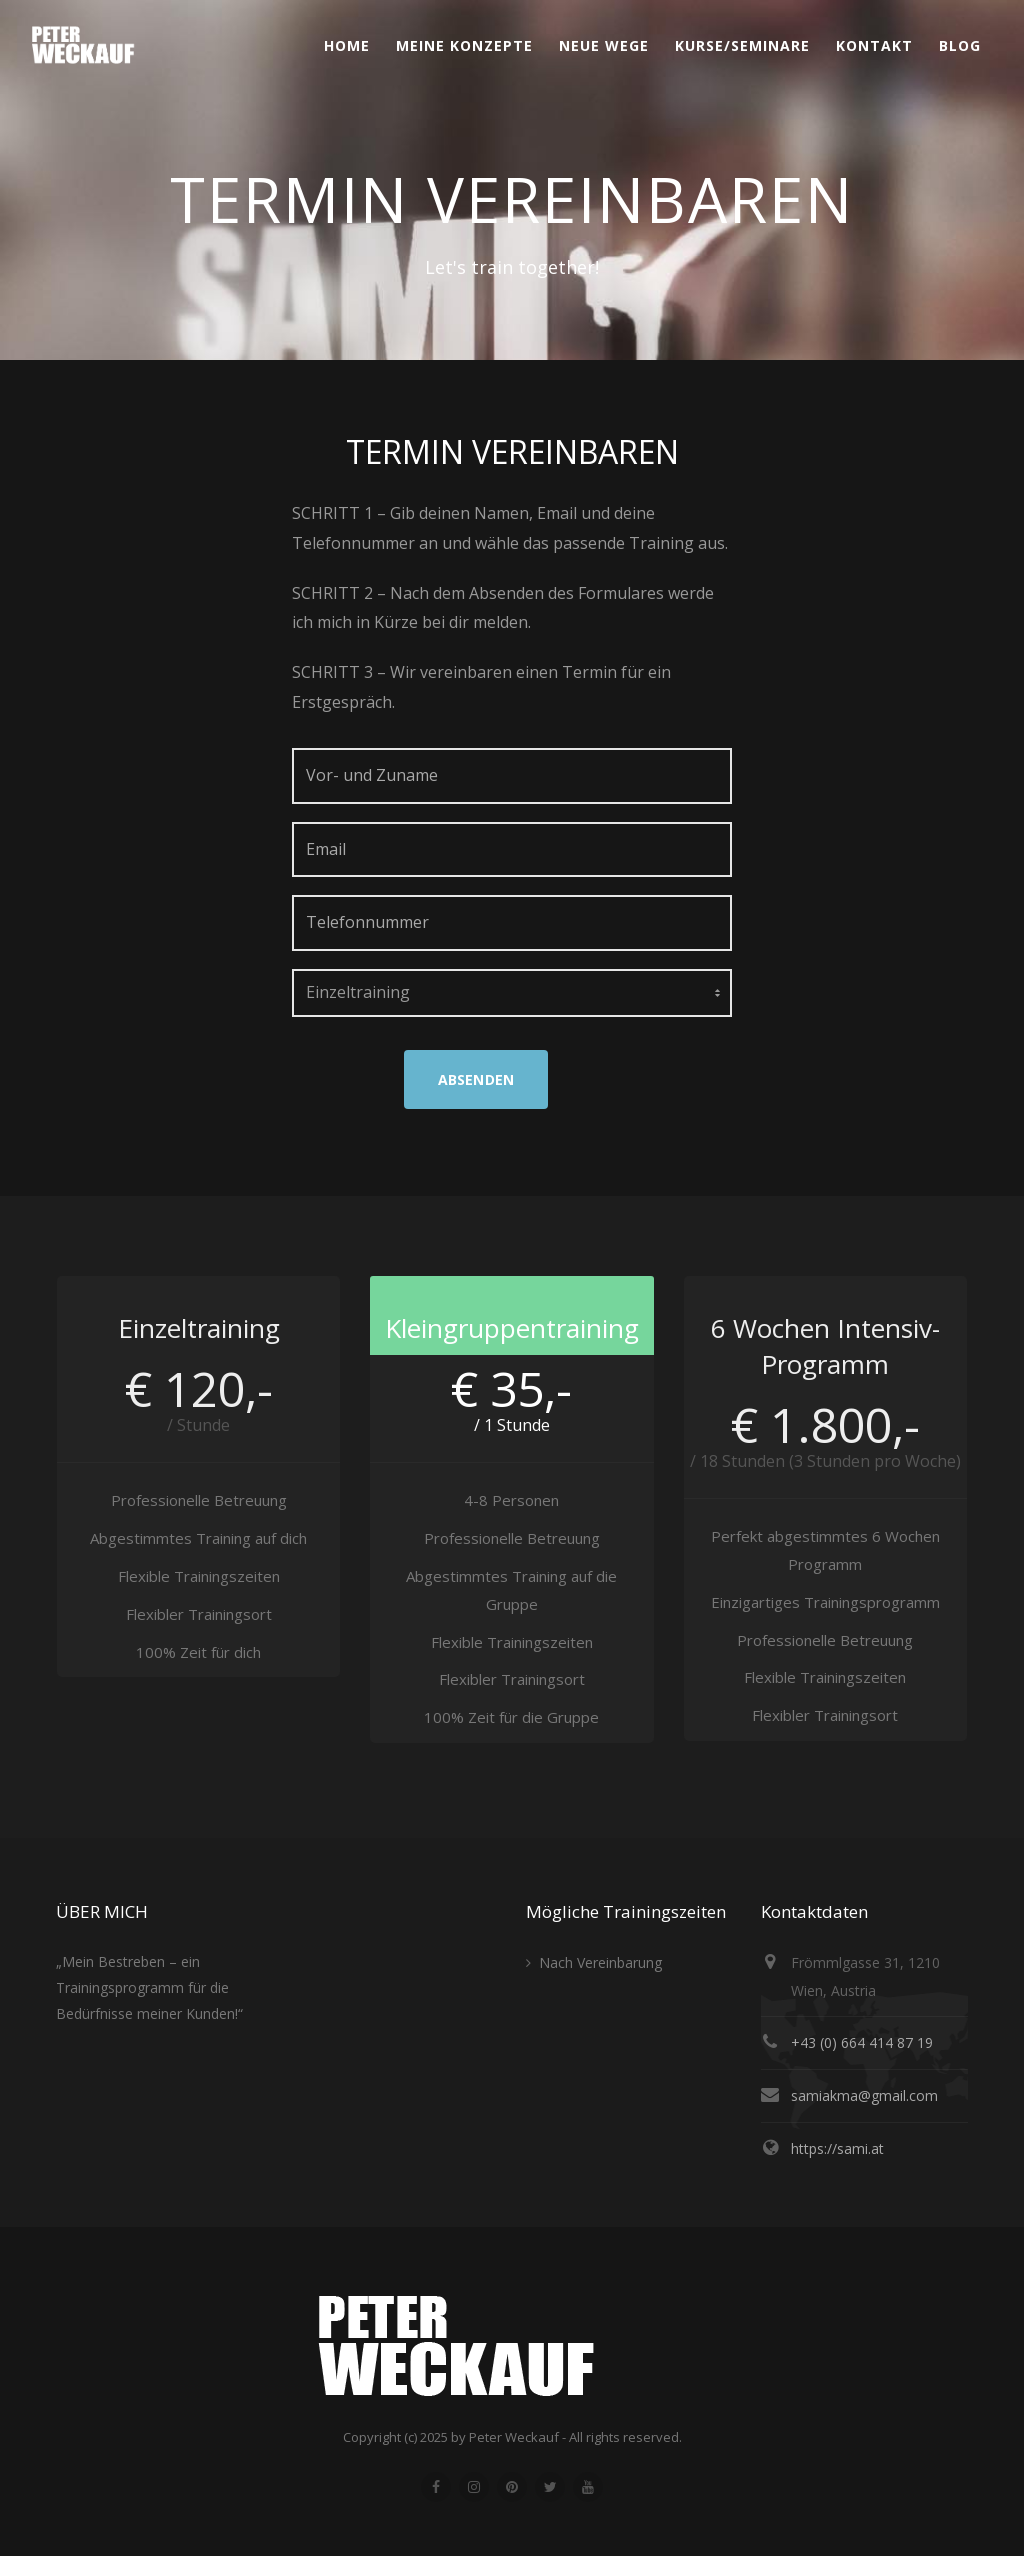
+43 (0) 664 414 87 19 (862, 2042)
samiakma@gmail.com (864, 2095)
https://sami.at (837, 2148)
